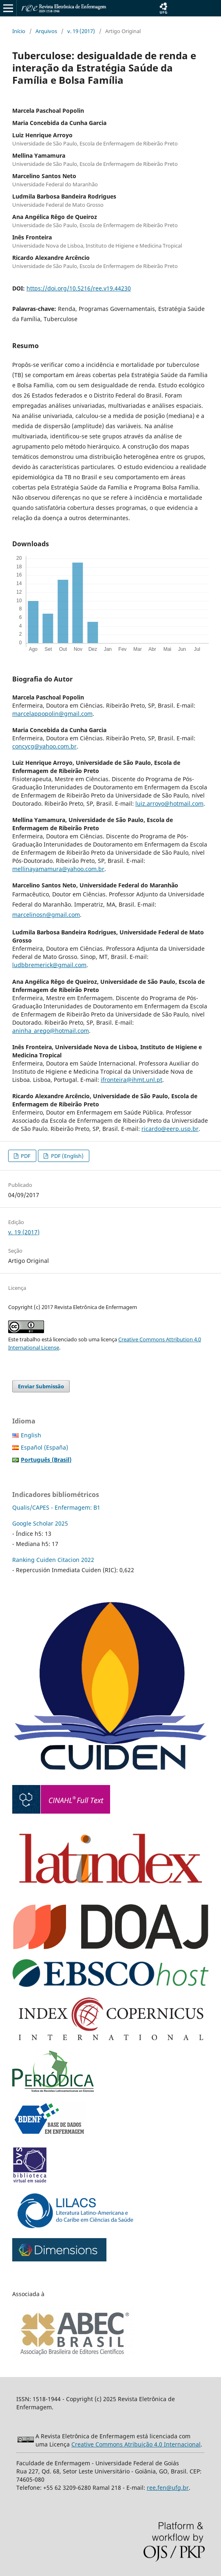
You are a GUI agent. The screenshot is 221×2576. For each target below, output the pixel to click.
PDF (25, 1156)
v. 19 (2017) (81, 31)
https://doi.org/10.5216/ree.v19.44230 (79, 288)
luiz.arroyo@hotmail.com (169, 803)
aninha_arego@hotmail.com (50, 1030)
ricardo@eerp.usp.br (170, 1129)
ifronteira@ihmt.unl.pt (131, 1080)
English (31, 1435)
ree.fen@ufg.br (168, 2487)
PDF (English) (67, 1156)
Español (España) (44, 1447)
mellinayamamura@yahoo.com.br (58, 869)
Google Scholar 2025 (40, 1523)
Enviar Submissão (41, 1386)
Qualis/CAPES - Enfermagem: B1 (56, 1507)
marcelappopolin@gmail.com (52, 713)
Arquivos (46, 31)
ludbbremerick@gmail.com (49, 965)
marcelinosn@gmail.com (46, 914)
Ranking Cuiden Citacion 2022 (53, 1560)
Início (18, 31)
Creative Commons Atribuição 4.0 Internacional (136, 2444)
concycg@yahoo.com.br (44, 746)
